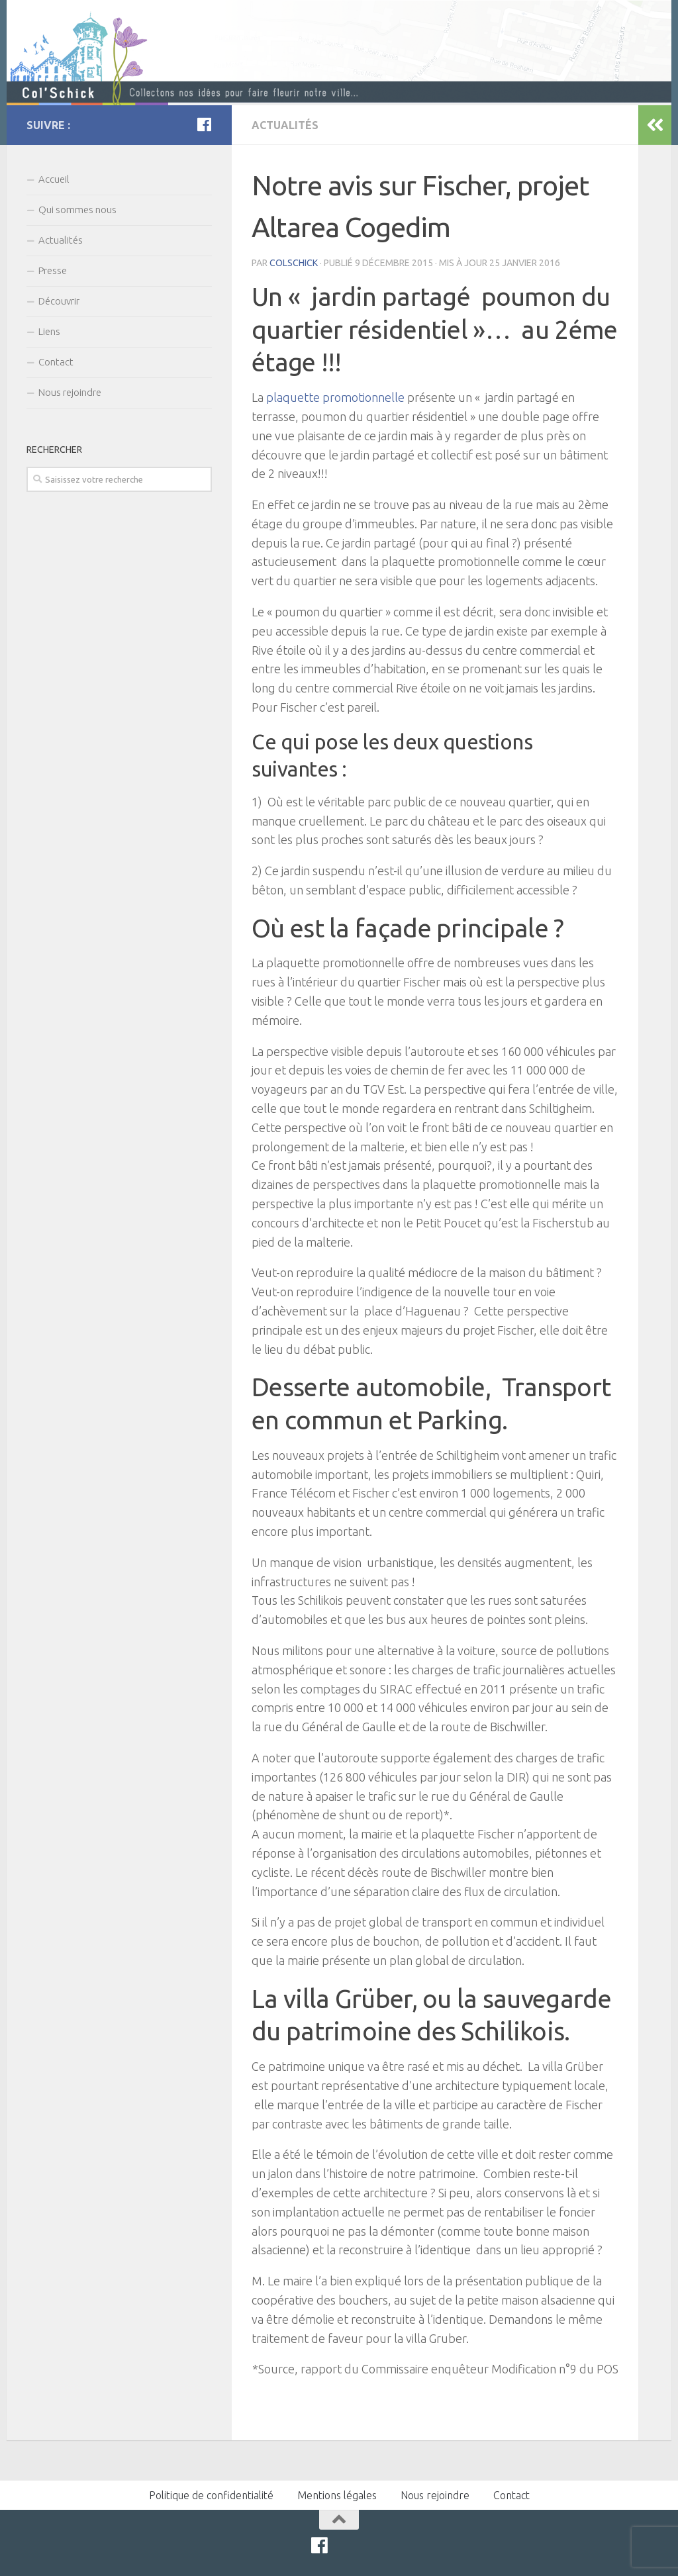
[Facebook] (204, 124)
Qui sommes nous (77, 209)
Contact (55, 361)
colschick (293, 263)
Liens (49, 331)
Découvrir (58, 301)
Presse (52, 270)
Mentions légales (337, 2495)
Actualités (285, 125)
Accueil (54, 179)
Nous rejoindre (69, 392)
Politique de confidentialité (211, 2495)
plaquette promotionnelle (335, 397)
